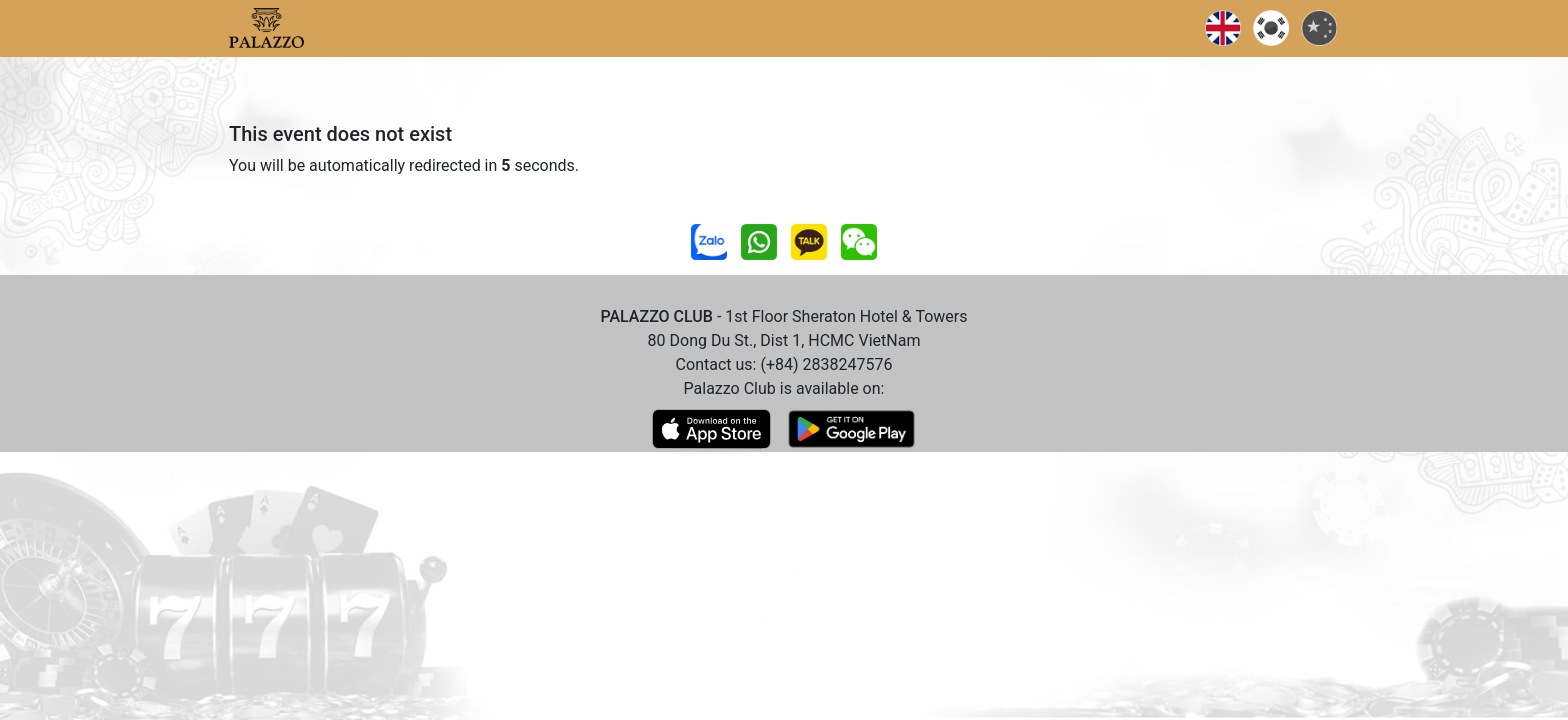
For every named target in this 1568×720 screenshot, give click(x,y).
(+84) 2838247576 (826, 364)
